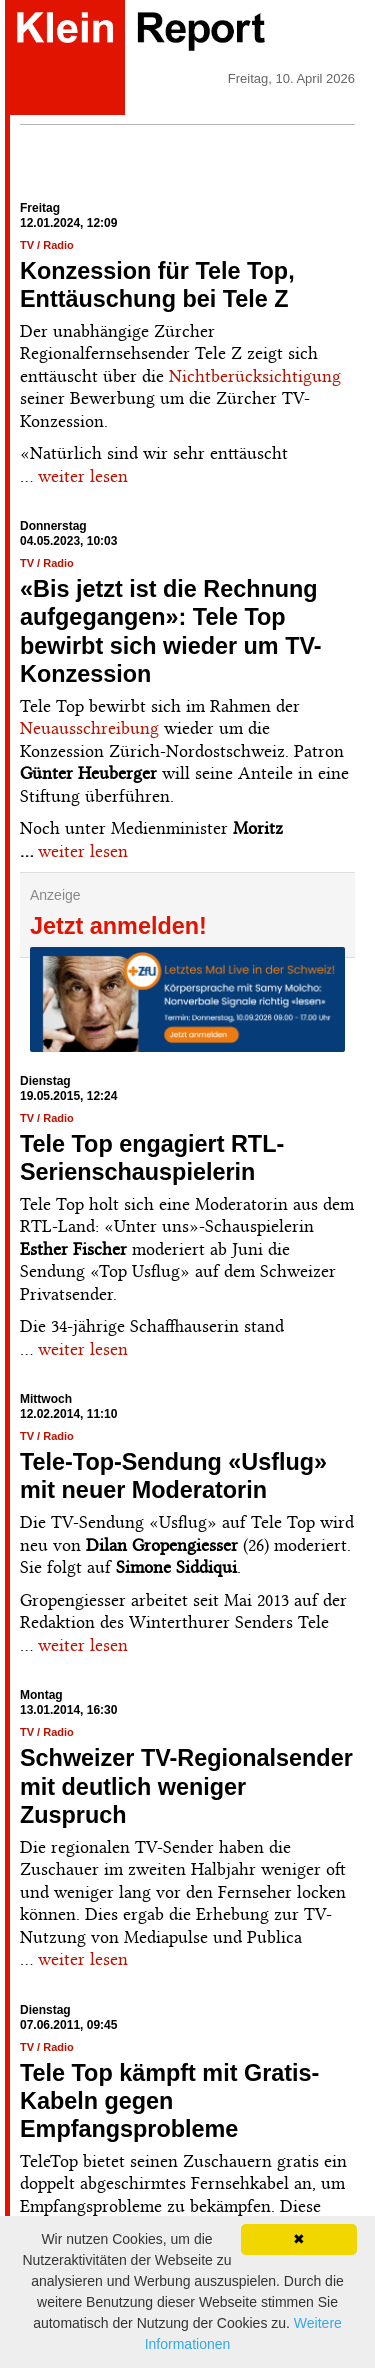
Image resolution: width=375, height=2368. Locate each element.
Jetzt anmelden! (118, 926)
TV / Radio (47, 245)
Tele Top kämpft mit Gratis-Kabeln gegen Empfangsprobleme (169, 2101)
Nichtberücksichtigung (255, 376)
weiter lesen (83, 476)
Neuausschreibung (89, 728)
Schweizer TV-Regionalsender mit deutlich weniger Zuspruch (186, 1786)
